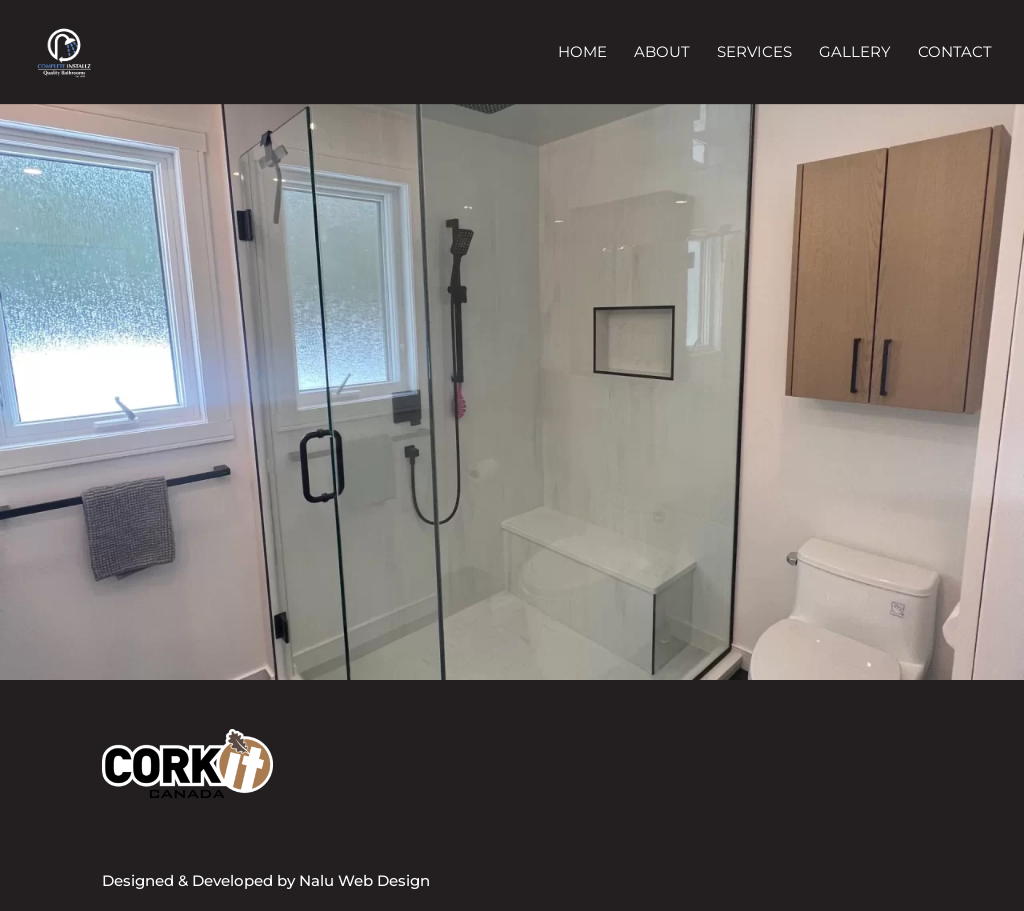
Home (582, 53)
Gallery (855, 53)
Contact (955, 53)
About (662, 53)
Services (754, 53)
